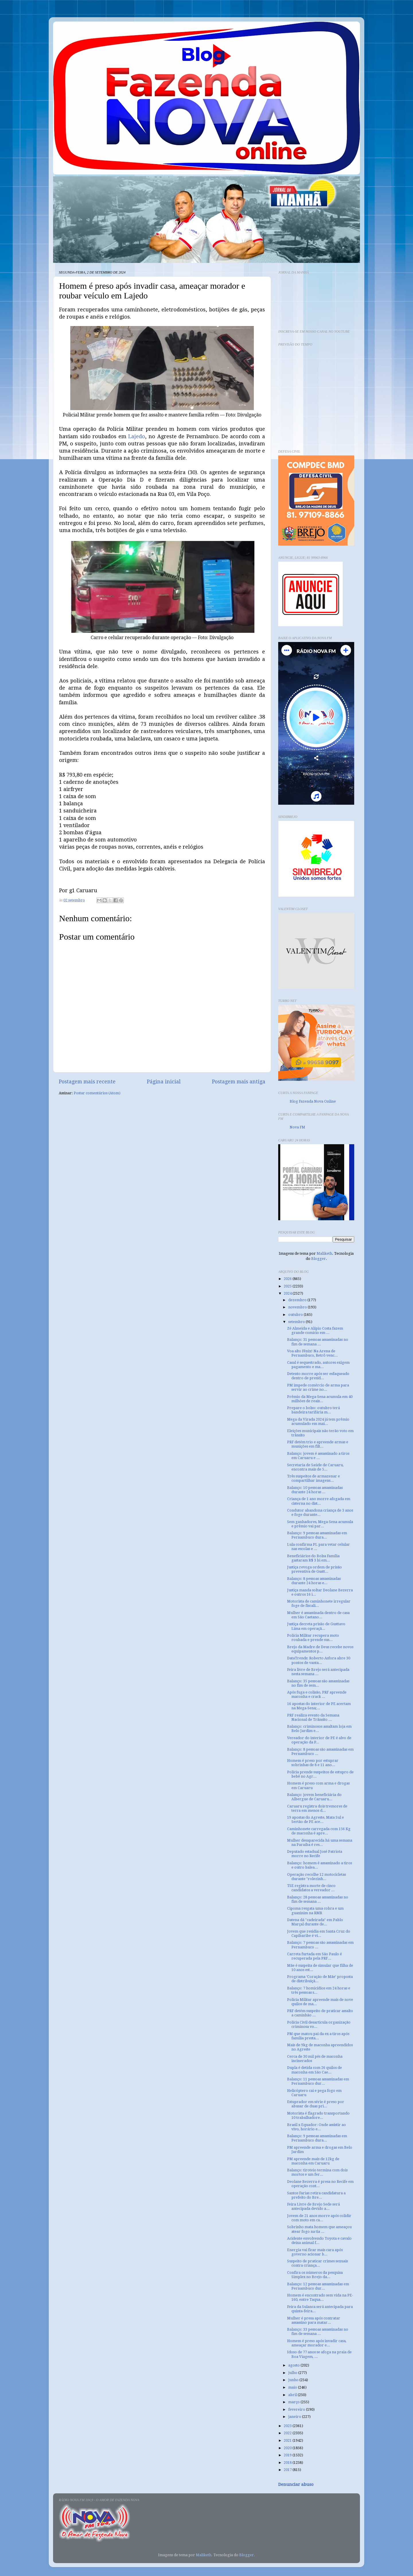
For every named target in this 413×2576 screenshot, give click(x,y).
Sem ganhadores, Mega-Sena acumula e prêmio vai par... (320, 1524)
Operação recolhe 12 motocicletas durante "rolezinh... (316, 1876)
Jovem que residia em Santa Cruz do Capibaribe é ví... (318, 1933)
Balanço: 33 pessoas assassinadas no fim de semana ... (317, 2331)
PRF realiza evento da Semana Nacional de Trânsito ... (313, 1717)
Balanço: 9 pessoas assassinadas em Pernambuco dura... (317, 1535)
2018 (288, 2462)
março (294, 2402)
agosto (294, 2365)
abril (293, 2395)
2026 (288, 1279)
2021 (288, 2440)
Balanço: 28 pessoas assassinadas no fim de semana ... (317, 1899)
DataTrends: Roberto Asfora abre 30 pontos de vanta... (318, 1660)
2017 (288, 2470)
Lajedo (136, 436)
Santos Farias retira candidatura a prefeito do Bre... (316, 2195)
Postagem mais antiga (238, 1082)
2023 (288, 2426)
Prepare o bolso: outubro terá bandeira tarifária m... (313, 1410)
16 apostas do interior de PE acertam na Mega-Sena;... (319, 1706)
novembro (298, 1307)
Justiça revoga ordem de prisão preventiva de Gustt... (314, 1569)
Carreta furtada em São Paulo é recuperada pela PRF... (314, 1956)
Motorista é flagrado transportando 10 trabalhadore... (318, 2115)
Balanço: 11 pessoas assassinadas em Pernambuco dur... (318, 2081)
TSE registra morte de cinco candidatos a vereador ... (311, 1887)
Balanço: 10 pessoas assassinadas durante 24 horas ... (315, 1489)
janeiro (295, 2416)
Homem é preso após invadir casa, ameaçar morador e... (316, 2343)
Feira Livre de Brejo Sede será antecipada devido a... (313, 2206)
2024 (288, 1293)
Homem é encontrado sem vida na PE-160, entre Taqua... (320, 2297)
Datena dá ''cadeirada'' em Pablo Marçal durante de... (315, 1922)
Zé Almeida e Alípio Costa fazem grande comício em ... (315, 1330)
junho (293, 2380)
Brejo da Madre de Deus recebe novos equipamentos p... (320, 1649)
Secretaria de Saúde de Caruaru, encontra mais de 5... (315, 1467)
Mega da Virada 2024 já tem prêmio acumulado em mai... (318, 1421)
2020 (288, 2448)
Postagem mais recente (87, 1082)
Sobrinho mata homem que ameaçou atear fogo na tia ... (319, 2229)
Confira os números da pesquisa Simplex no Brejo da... (315, 2274)
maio (293, 2387)
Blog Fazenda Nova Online (313, 1101)
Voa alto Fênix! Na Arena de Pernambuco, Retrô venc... (312, 1353)
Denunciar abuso (295, 2484)
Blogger (318, 1258)
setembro (297, 1322)
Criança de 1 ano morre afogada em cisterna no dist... (318, 1501)
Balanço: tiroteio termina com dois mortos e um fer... (317, 2172)
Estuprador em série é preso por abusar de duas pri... (315, 2104)
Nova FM (297, 1127)
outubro (296, 1314)
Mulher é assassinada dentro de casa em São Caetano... (318, 1615)
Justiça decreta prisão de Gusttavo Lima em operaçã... (316, 1626)
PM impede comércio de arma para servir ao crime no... (318, 1387)
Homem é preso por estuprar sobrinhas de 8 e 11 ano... (312, 1762)
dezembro (297, 1300)
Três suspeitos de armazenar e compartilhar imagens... (313, 1478)
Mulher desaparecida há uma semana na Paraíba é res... (319, 1842)
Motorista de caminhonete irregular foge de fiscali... (318, 1603)
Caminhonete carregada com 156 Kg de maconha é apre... (318, 1831)
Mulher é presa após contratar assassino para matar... (313, 2320)
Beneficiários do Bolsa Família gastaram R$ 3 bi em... (313, 1558)
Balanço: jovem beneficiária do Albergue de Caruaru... (314, 1797)
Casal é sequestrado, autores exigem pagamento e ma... (318, 1364)
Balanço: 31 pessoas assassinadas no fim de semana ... (317, 1341)
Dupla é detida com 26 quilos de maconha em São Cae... (314, 2069)
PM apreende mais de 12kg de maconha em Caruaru (313, 2161)
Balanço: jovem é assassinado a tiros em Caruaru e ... (318, 1455)
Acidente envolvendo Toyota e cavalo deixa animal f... (319, 2240)
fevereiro (297, 2409)
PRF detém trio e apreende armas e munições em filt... (317, 1444)
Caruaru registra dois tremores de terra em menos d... (317, 1808)
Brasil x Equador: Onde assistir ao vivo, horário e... (316, 2127)
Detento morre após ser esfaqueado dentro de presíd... (318, 1376)
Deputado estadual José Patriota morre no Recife (314, 1853)
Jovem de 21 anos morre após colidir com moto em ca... (319, 2218)
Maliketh (324, 1253)
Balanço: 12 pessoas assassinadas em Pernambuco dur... (318, 2286)
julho (293, 2373)
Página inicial (164, 1082)
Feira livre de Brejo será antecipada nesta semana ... (318, 1671)
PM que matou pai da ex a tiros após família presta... (318, 2036)
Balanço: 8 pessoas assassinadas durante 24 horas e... (314, 1580)
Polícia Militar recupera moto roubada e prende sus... (313, 1637)
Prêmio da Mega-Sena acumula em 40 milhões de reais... (319, 1398)
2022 (288, 2433)
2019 (288, 2455)
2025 (288, 1286)
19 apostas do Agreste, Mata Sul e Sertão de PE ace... (315, 1819)
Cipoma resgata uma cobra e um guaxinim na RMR (315, 1910)
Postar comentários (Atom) (97, 1093)
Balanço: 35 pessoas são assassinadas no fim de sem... (318, 1683)
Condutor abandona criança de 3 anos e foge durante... (320, 1512)
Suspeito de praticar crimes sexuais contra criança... (317, 2263)
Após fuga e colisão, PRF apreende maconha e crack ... (316, 1694)
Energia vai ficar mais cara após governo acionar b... (315, 2252)
